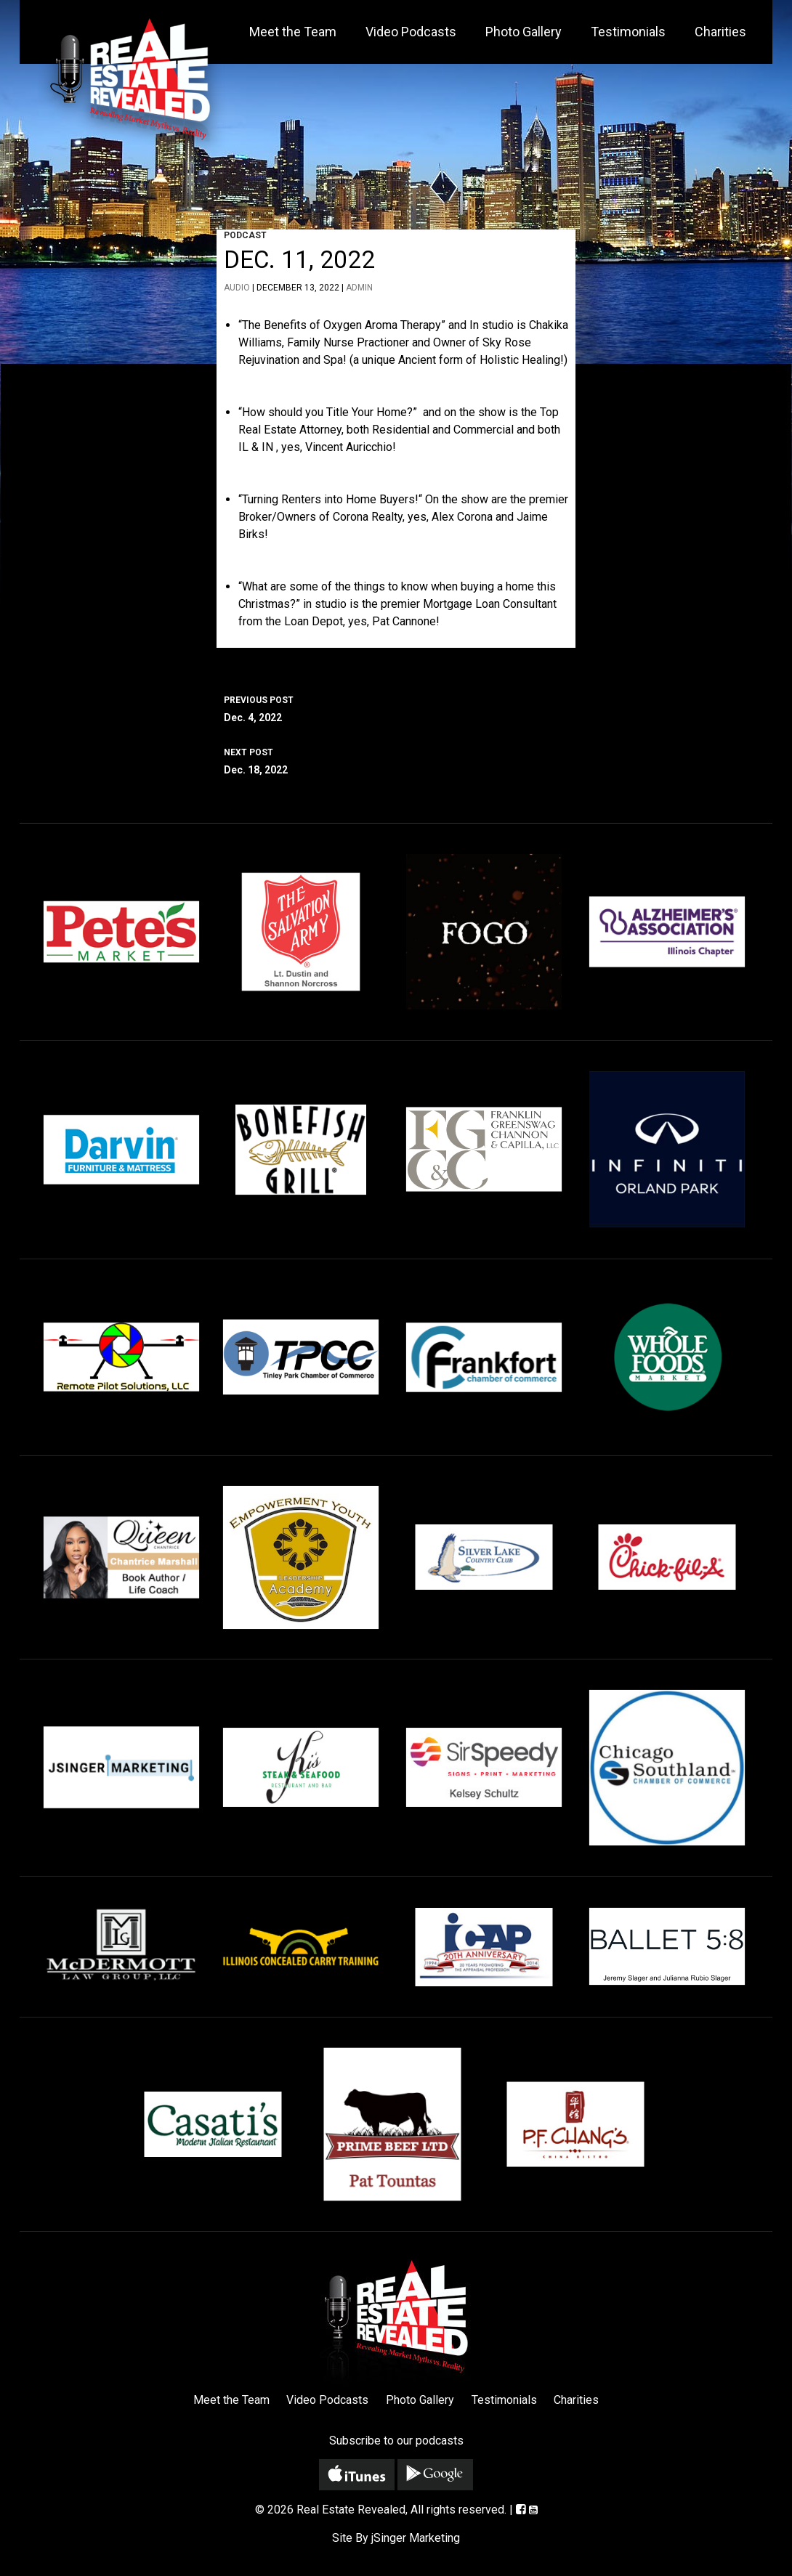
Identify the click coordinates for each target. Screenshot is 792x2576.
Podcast (245, 235)
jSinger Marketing (415, 2538)
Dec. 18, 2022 (396, 760)
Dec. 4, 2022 (396, 707)
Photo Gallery (523, 31)
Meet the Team (292, 31)
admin (359, 288)
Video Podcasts (410, 31)
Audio (237, 288)
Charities (720, 31)
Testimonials (628, 31)
